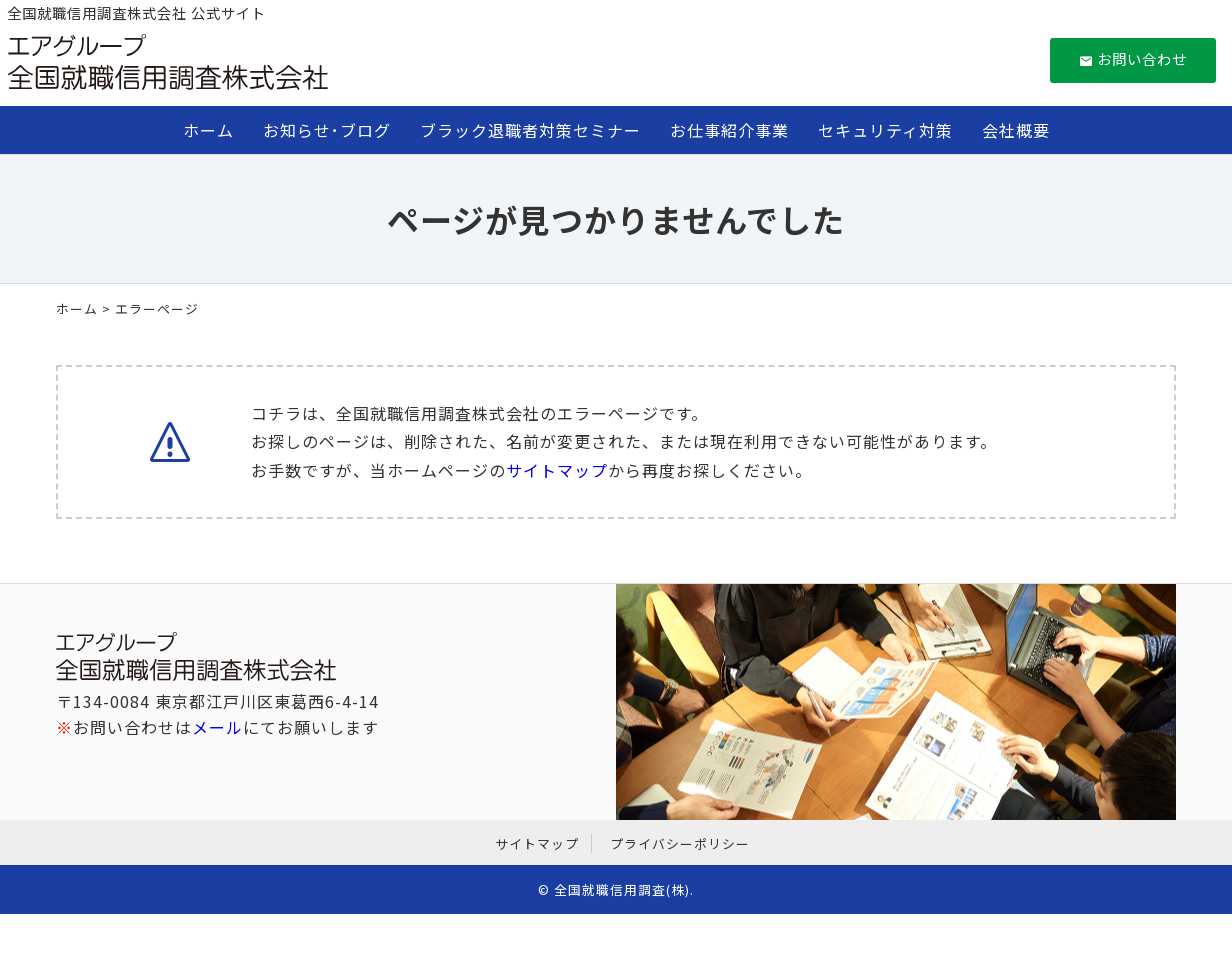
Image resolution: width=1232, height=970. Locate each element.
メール (217, 727)
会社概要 (1016, 130)
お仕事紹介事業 (729, 130)
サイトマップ (557, 470)
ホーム (208, 130)
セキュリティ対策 (885, 130)
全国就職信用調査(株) (622, 889)
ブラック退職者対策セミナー (530, 130)
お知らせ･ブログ (327, 130)
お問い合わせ (1133, 58)
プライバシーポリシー (680, 843)
